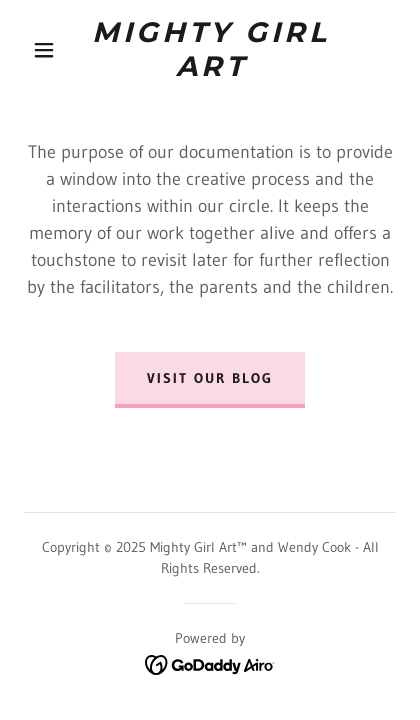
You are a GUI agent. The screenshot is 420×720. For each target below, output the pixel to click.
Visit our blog (210, 378)
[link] (211, 49)
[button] (44, 50)
